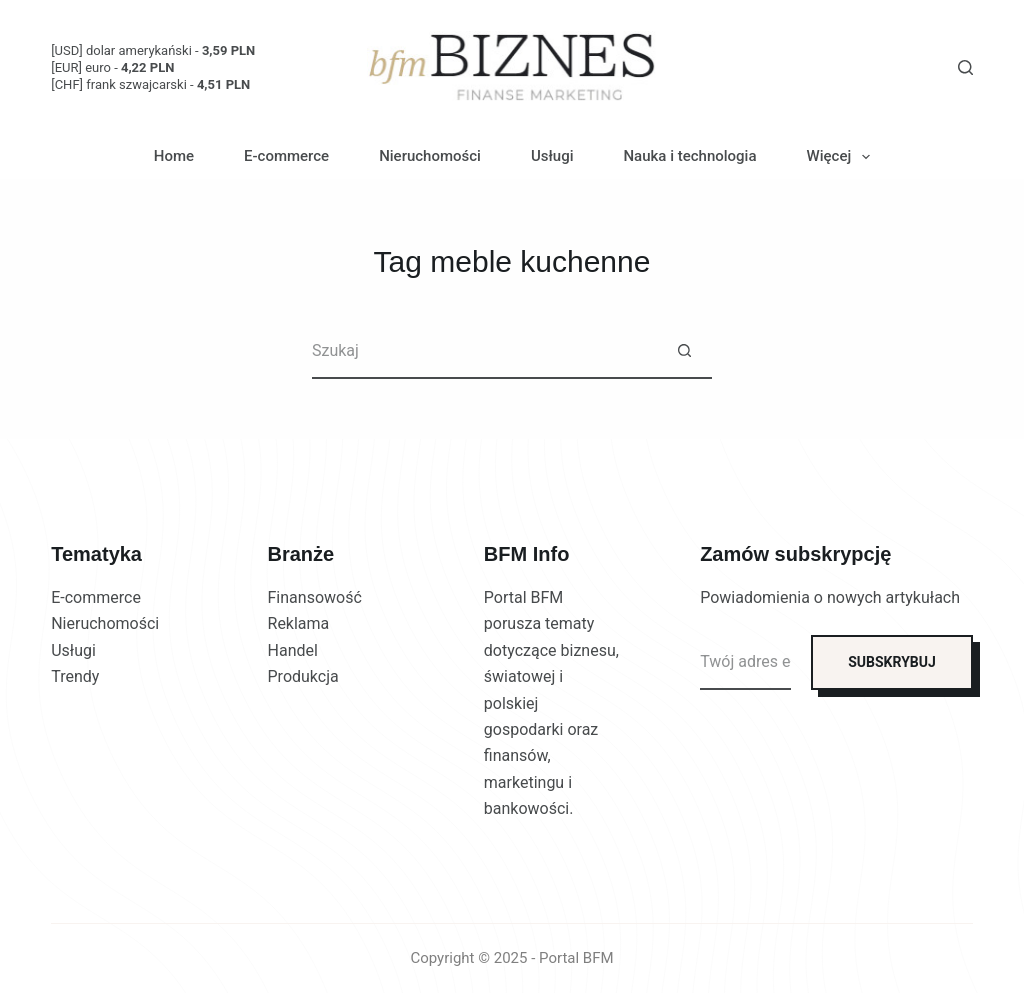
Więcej (843, 157)
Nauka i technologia (689, 156)
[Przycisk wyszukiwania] (684, 351)
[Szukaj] (965, 67)
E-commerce (286, 156)
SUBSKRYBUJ (892, 662)
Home (174, 156)
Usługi (552, 156)
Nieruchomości (430, 156)
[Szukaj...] (484, 351)
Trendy (75, 676)
